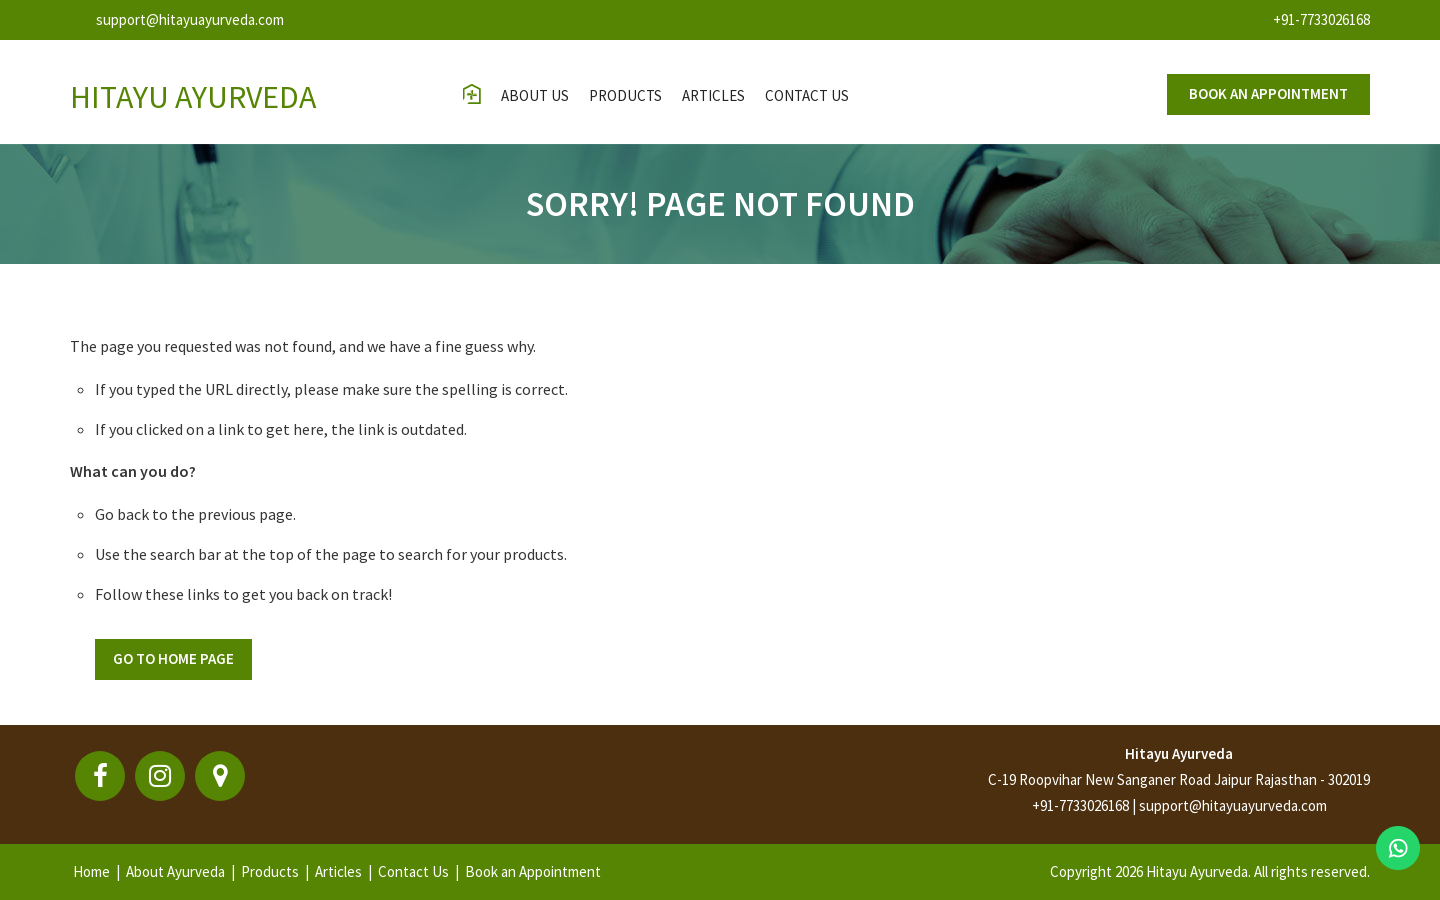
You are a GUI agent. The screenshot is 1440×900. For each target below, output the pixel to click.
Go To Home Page (173, 658)
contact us (807, 95)
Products (625, 95)
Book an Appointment (533, 871)
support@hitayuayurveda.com (190, 19)
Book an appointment (1268, 93)
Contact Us (413, 871)
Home (91, 871)
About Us (535, 95)
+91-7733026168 (1321, 19)
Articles (713, 95)
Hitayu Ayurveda (1179, 753)
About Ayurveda (175, 871)
